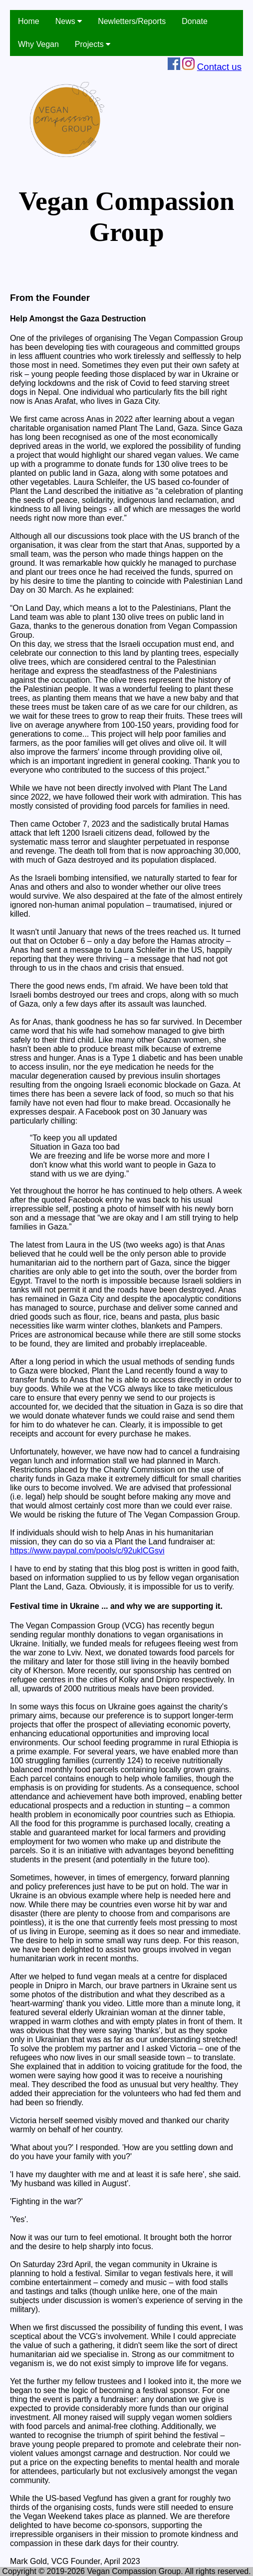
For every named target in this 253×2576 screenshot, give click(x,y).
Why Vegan (38, 44)
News (68, 21)
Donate (195, 21)
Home (28, 21)
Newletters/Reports (132, 21)
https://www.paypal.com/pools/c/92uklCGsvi (87, 1550)
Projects (92, 44)
